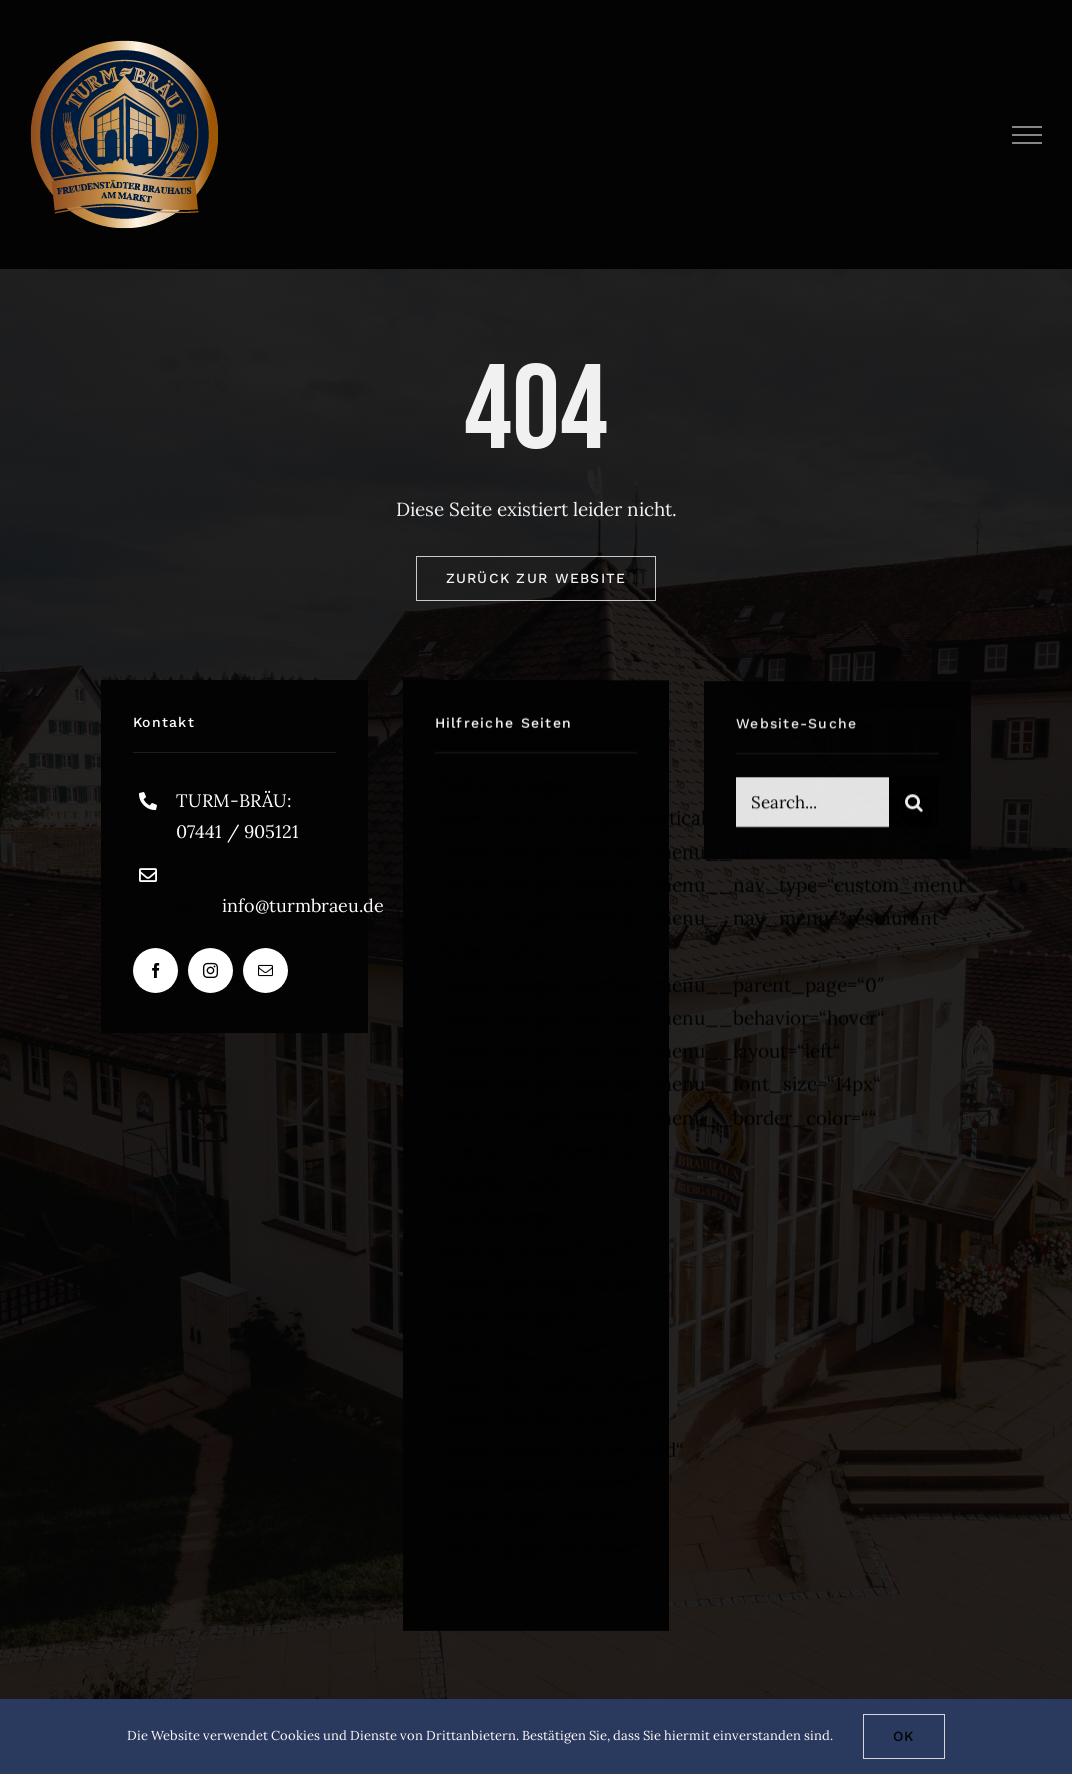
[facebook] (155, 970)
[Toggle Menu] (1027, 135)
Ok (904, 1736)
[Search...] (812, 805)
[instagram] (210, 970)
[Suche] (914, 805)
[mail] (265, 970)
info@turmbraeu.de (303, 905)
